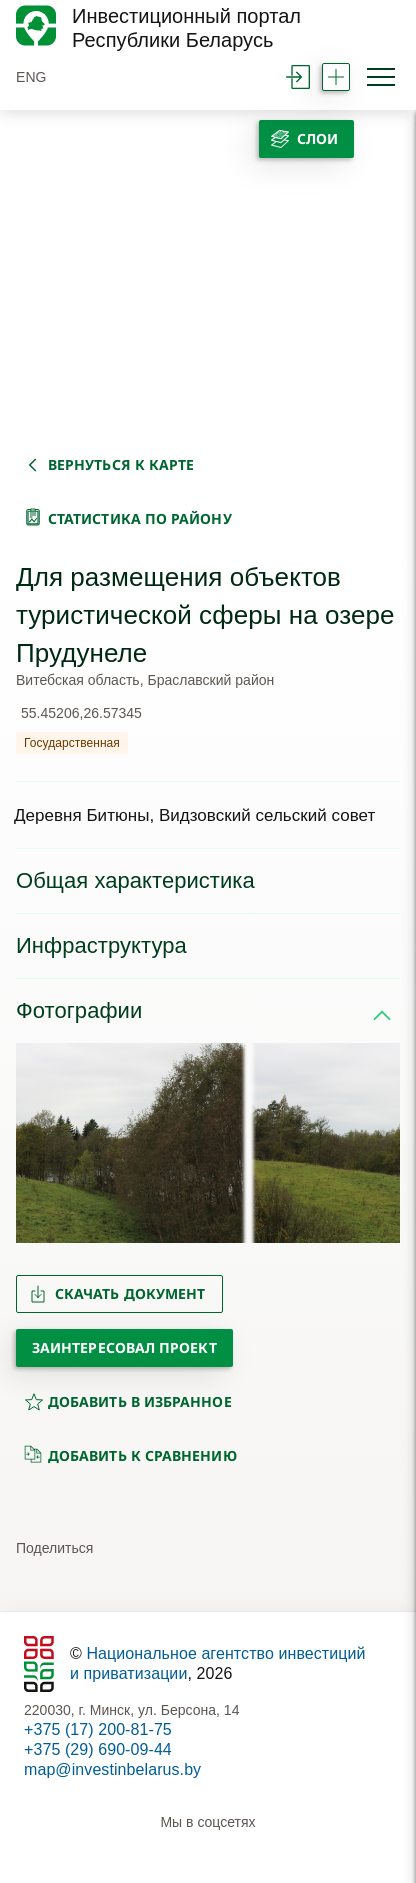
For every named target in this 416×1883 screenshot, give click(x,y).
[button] (39, 1143)
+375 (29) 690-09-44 (98, 1749)
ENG (31, 77)
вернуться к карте (121, 464)
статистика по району (140, 518)
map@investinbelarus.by (112, 1769)
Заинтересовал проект (124, 1347)
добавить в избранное (128, 1401)
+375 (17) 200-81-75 (98, 1729)
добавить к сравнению (130, 1455)
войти (298, 77)
